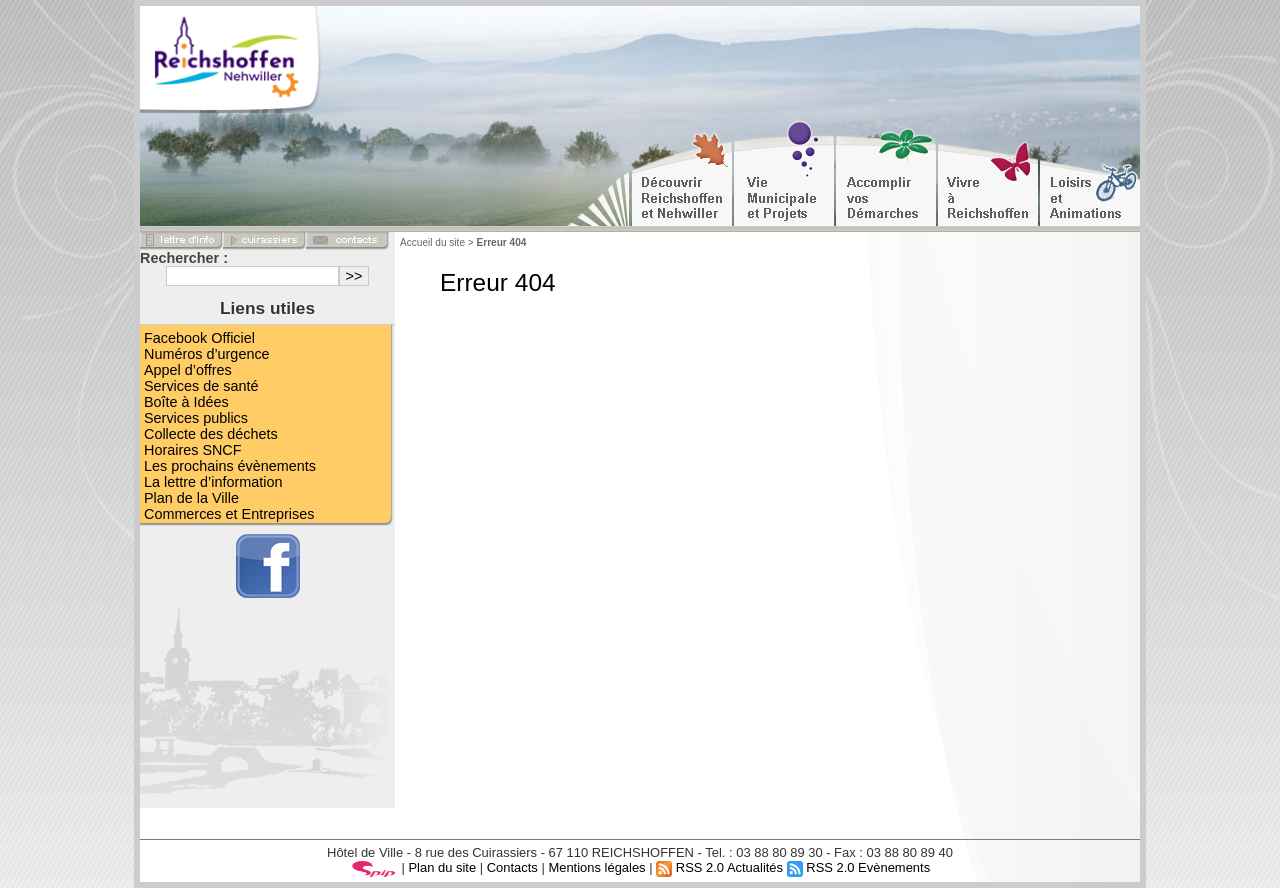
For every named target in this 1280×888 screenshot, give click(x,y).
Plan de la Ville (191, 498)
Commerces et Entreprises (229, 514)
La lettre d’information (213, 482)
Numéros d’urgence (207, 354)
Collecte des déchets (211, 434)
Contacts (512, 867)
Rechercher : (184, 258)
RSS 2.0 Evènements (858, 867)
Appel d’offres (188, 370)
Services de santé (201, 386)
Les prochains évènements (230, 466)
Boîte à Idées (186, 402)
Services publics (196, 418)
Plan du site (442, 867)
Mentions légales (596, 867)
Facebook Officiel (199, 338)
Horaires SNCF (193, 450)
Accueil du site (432, 242)
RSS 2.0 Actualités (719, 867)
